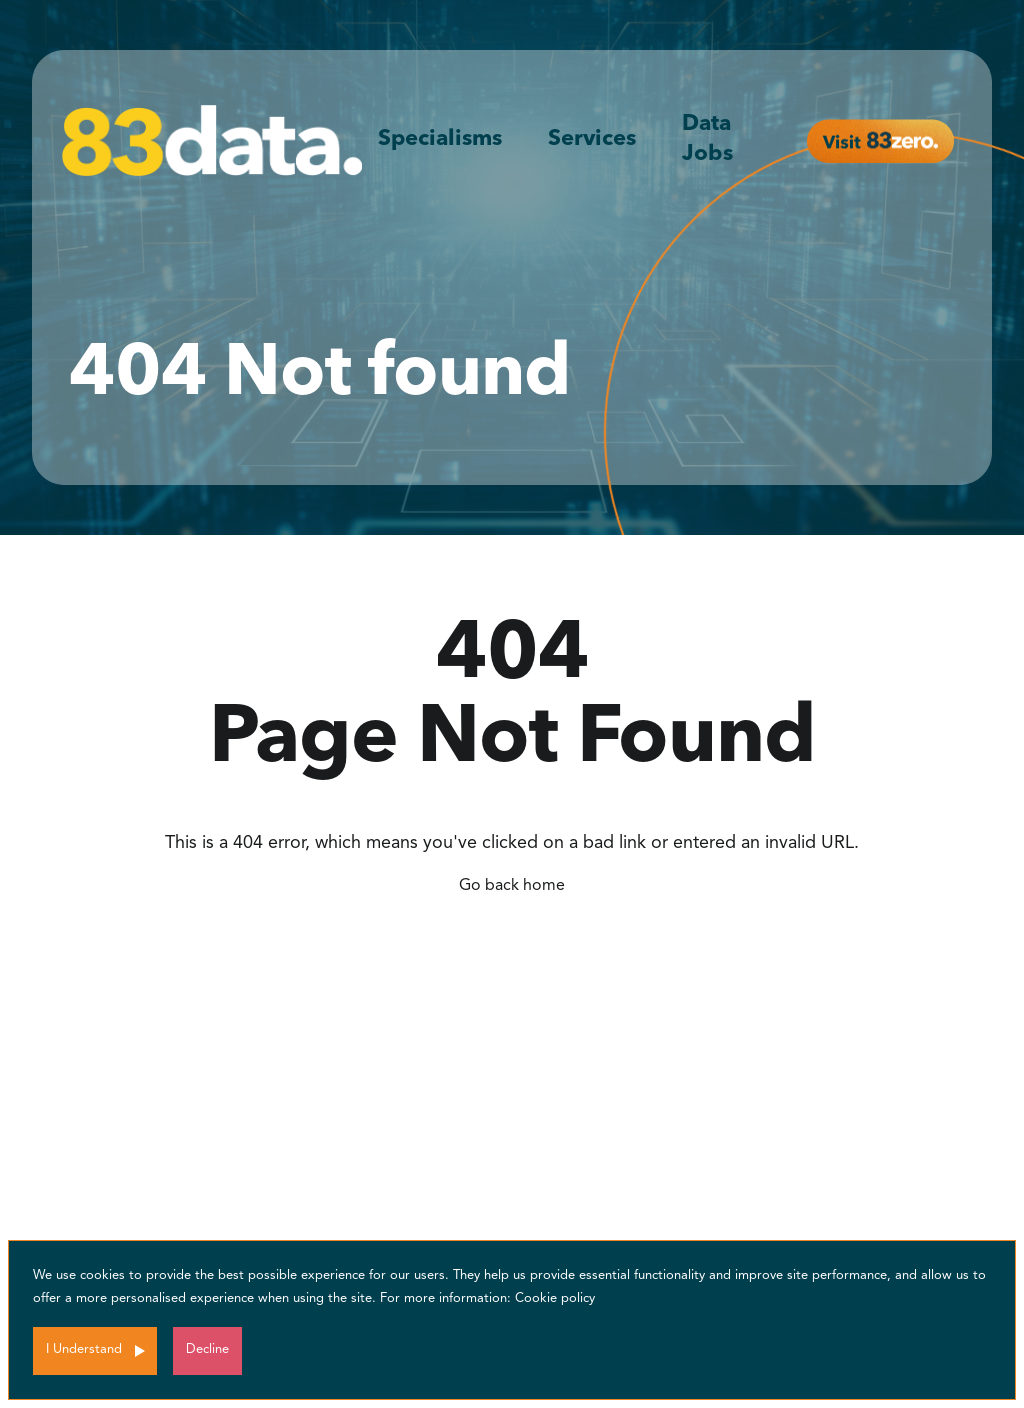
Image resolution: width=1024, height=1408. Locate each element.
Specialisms (440, 139)
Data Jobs (707, 139)
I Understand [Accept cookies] (84, 1349)
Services (592, 139)
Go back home (512, 886)
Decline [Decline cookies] (207, 1349)
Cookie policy (555, 1298)
